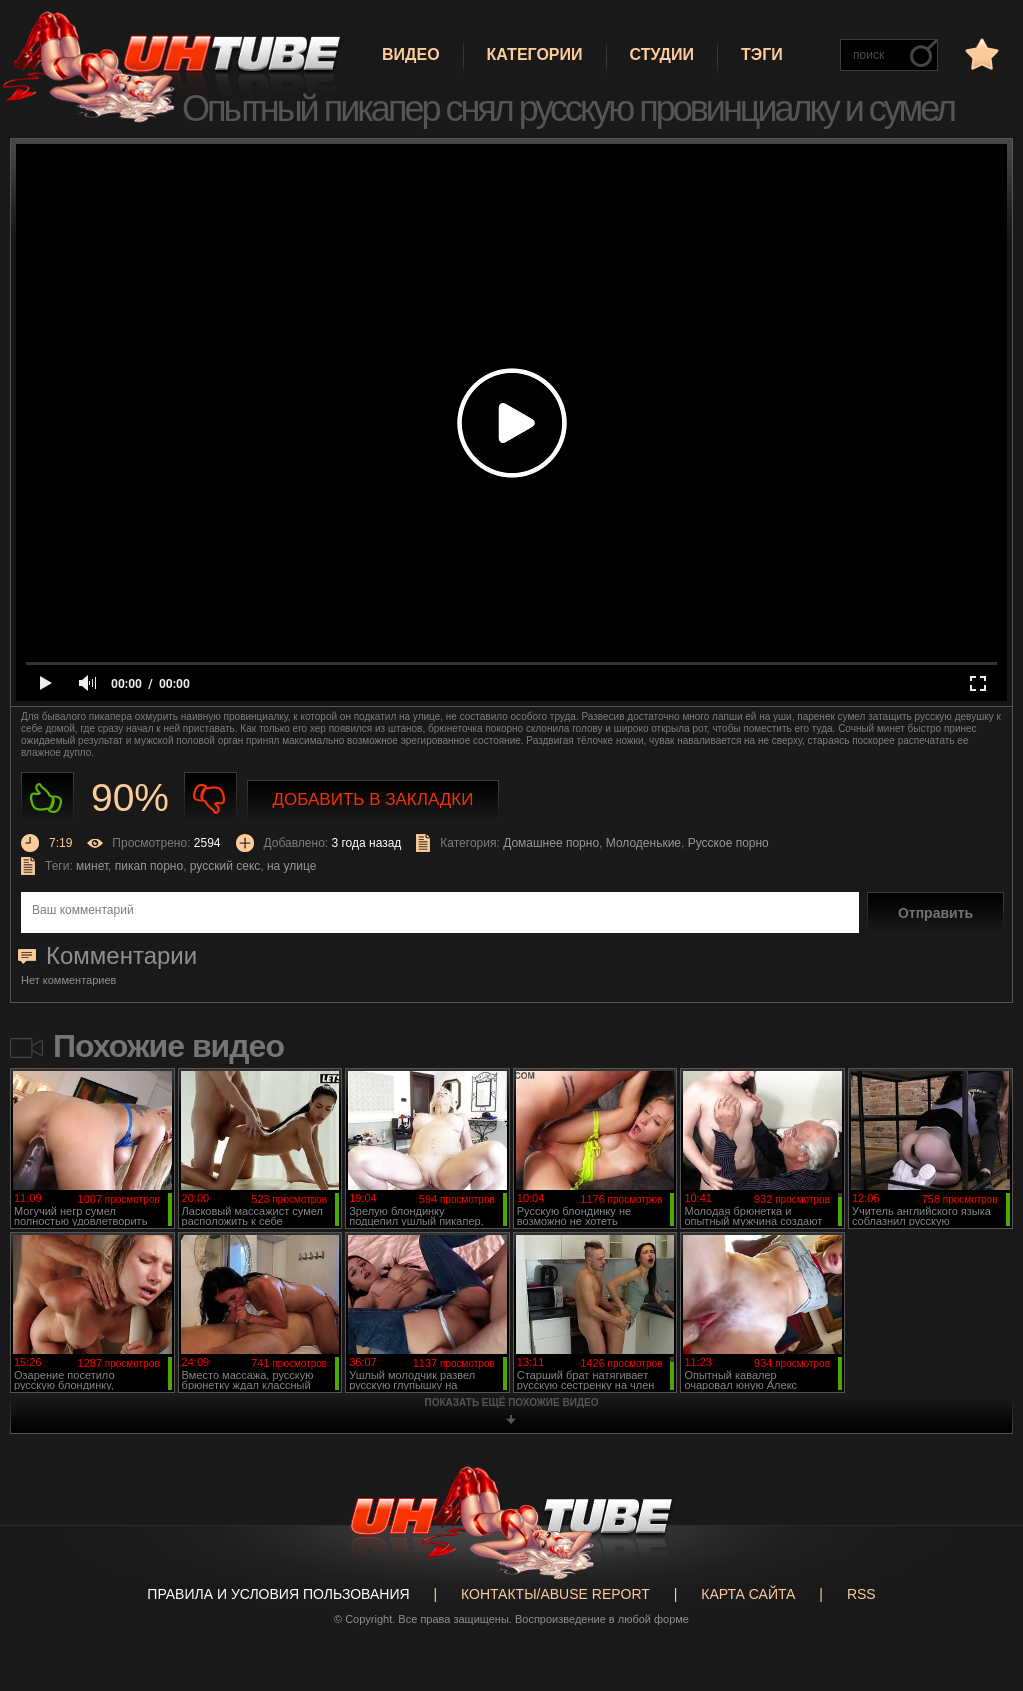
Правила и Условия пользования (278, 1594)
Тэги (762, 54)
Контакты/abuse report (555, 1594)
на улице (292, 866)
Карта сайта (748, 1594)
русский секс (225, 866)
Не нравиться (210, 798)
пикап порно (149, 866)
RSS (861, 1594)
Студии (662, 54)
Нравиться (47, 798)
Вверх (978, 1593)
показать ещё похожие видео (512, 1402)
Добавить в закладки (373, 799)
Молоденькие (643, 843)
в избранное (980, 53)
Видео (411, 54)
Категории (535, 54)
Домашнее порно (551, 843)
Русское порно (728, 843)
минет (92, 866)
